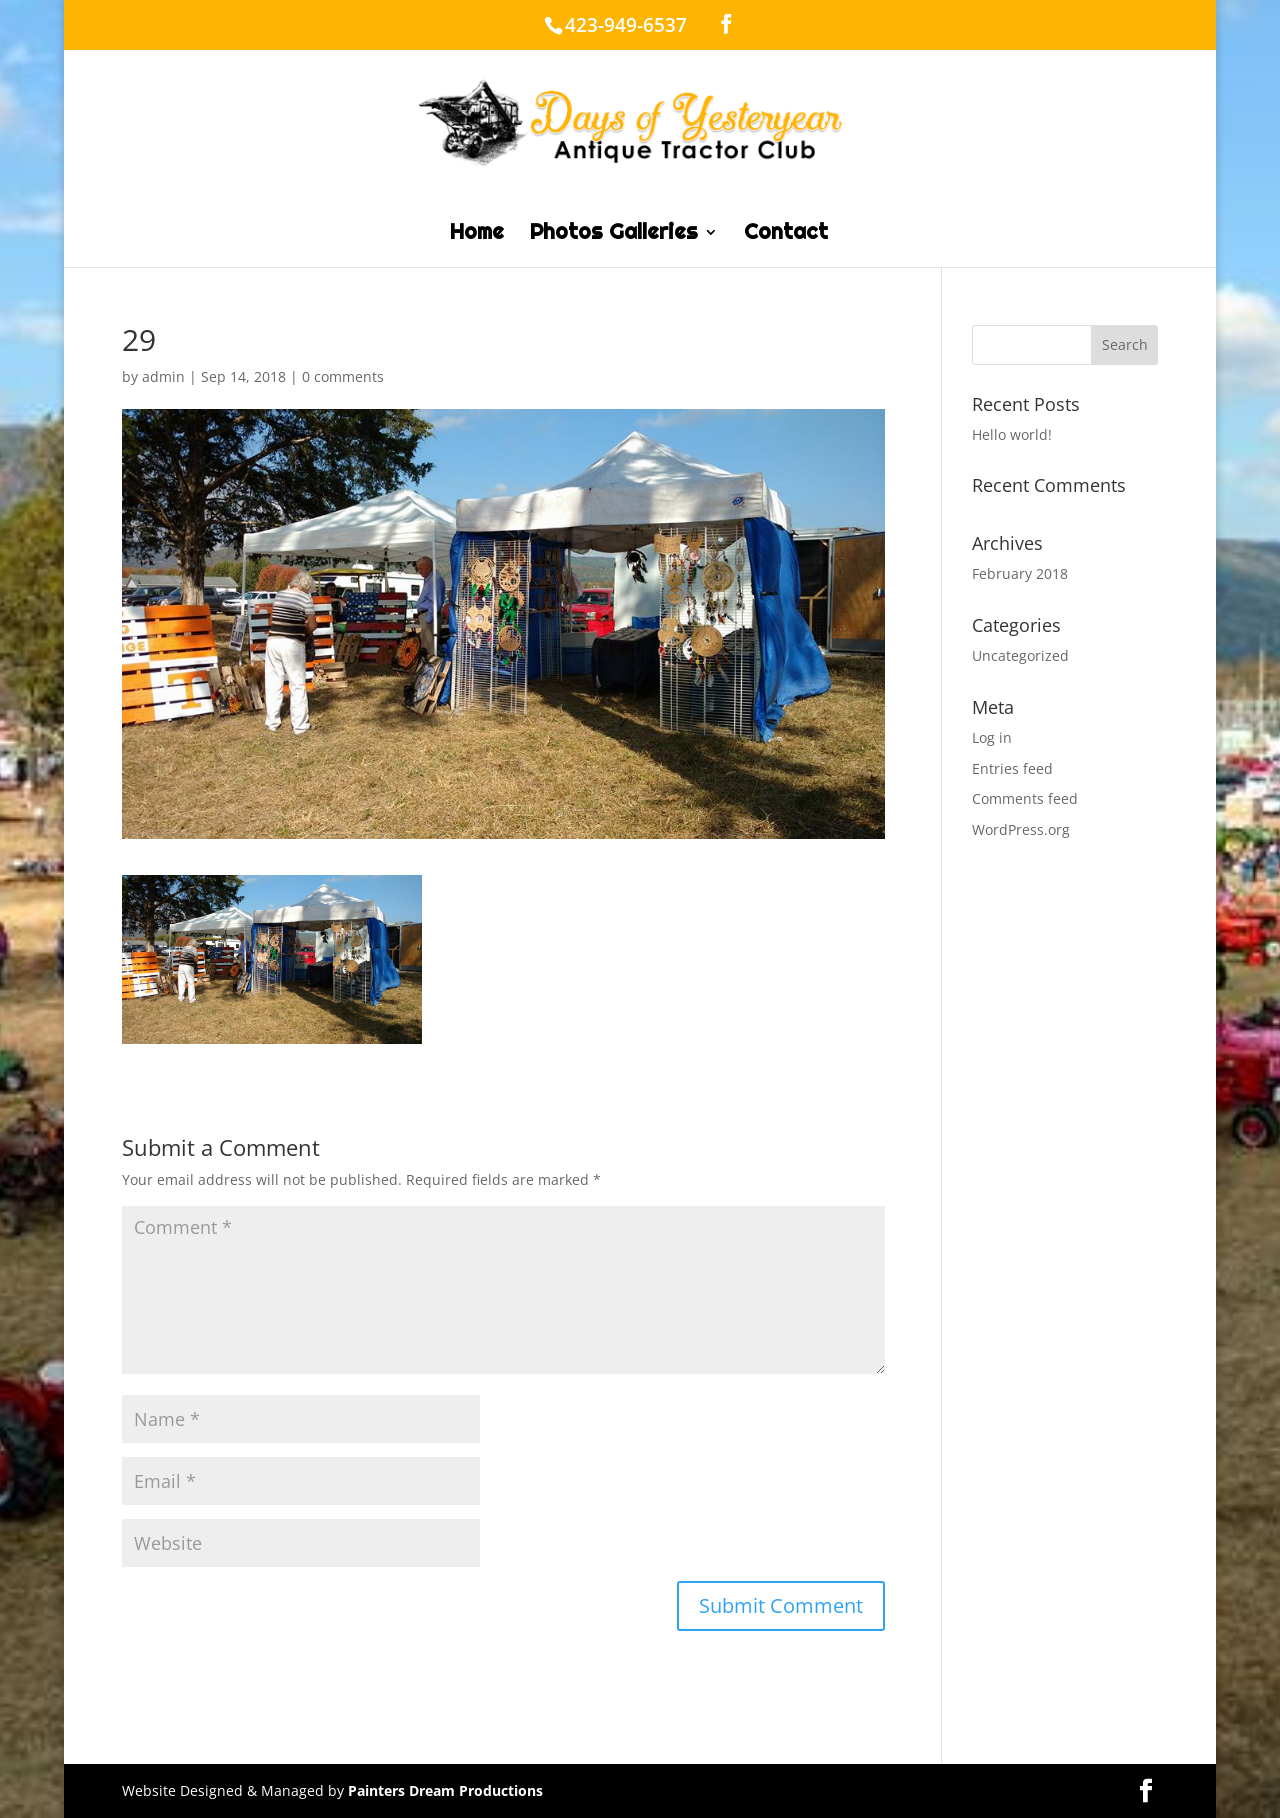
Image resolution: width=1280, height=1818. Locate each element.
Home (477, 235)
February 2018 (1020, 573)
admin (163, 376)
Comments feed (1025, 798)
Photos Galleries (614, 235)
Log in (992, 737)
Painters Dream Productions (445, 1790)
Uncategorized (1020, 655)
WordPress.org (1021, 829)
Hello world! (1012, 434)
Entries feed (1012, 768)
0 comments (343, 376)
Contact (786, 235)
